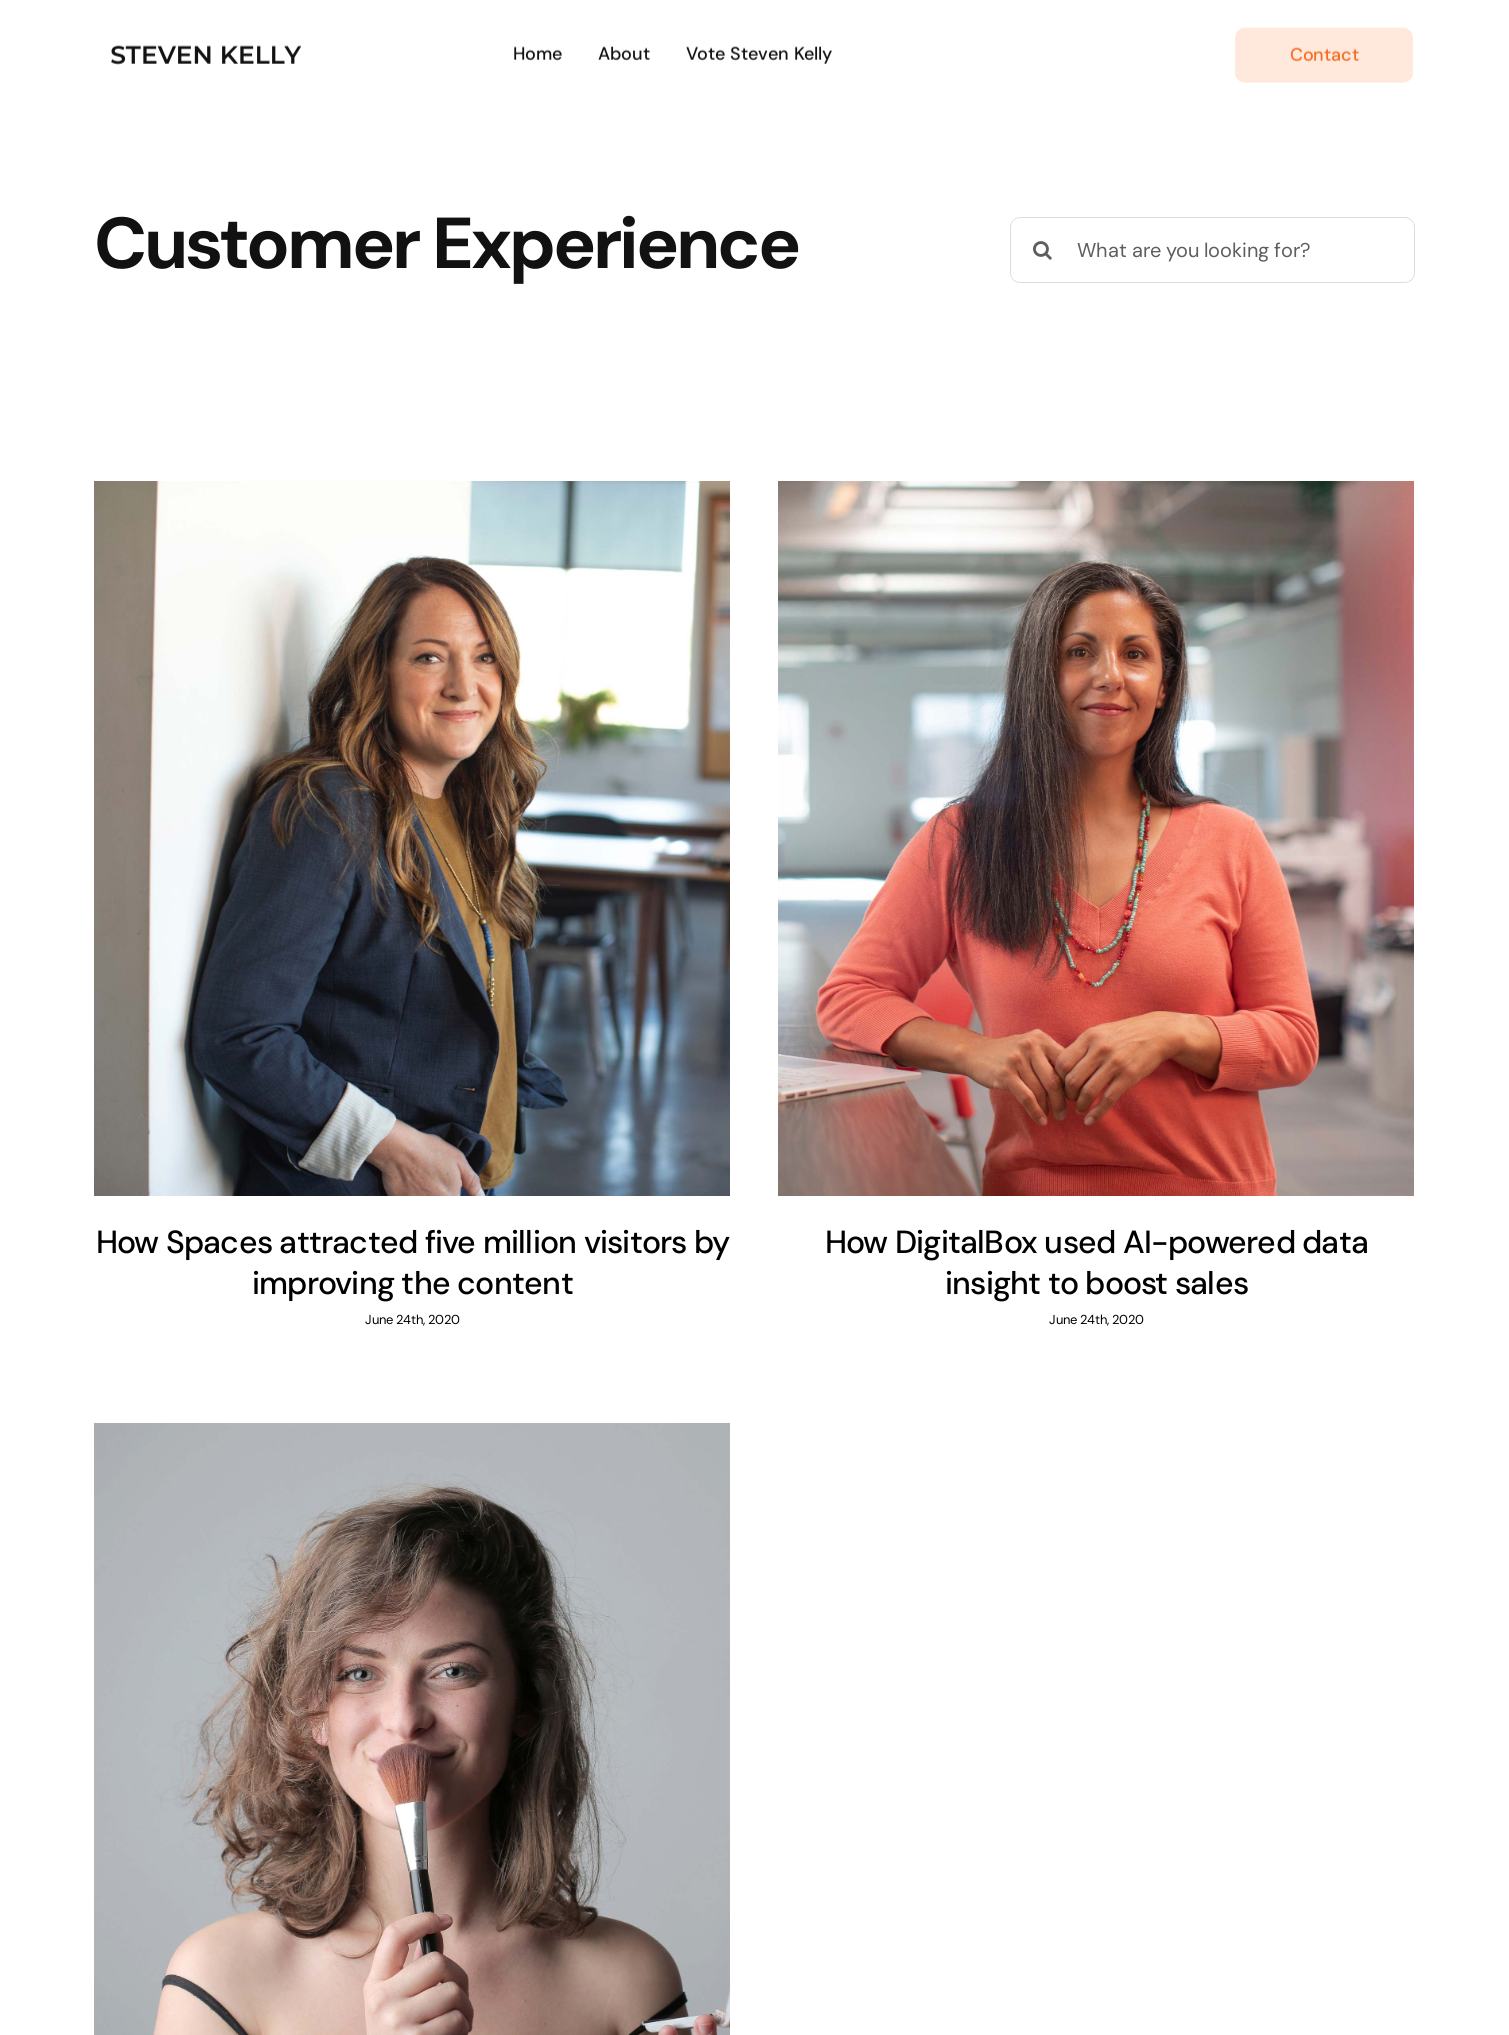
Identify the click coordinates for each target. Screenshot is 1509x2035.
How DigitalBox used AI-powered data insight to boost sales (1060, 1263)
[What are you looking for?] (1212, 250)
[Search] (1043, 250)
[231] (209, 38)
